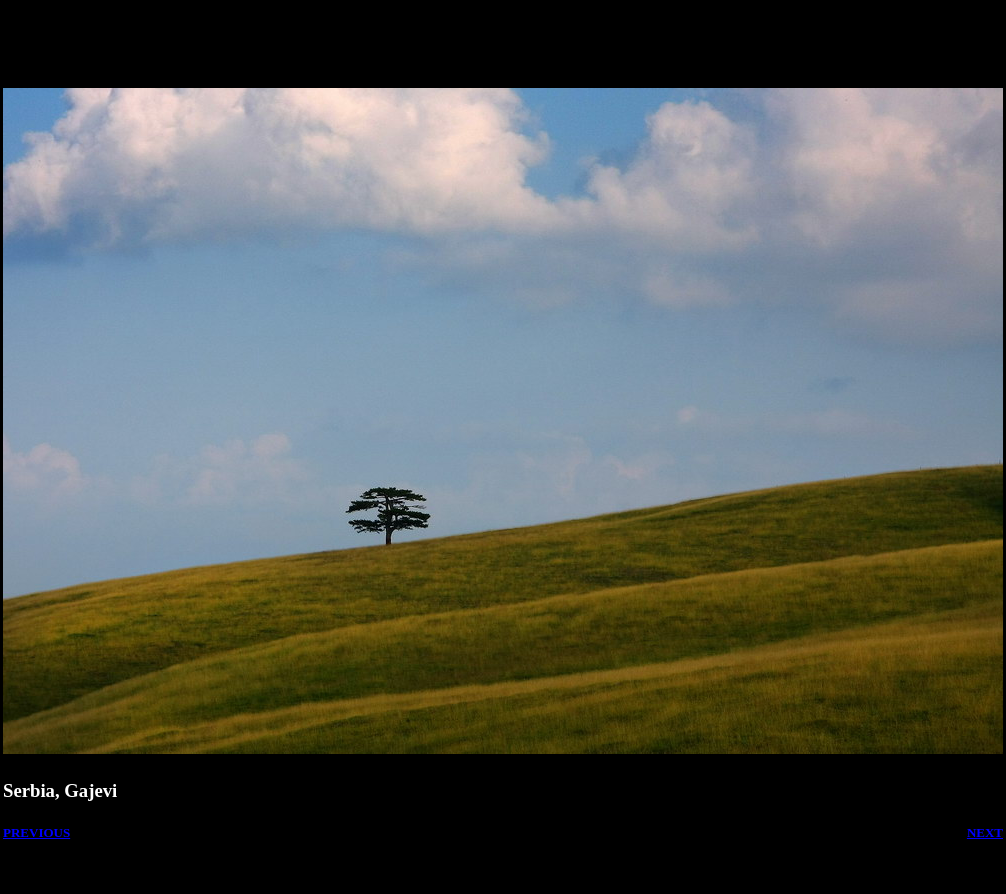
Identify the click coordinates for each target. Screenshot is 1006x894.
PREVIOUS (36, 832)
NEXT (985, 832)
